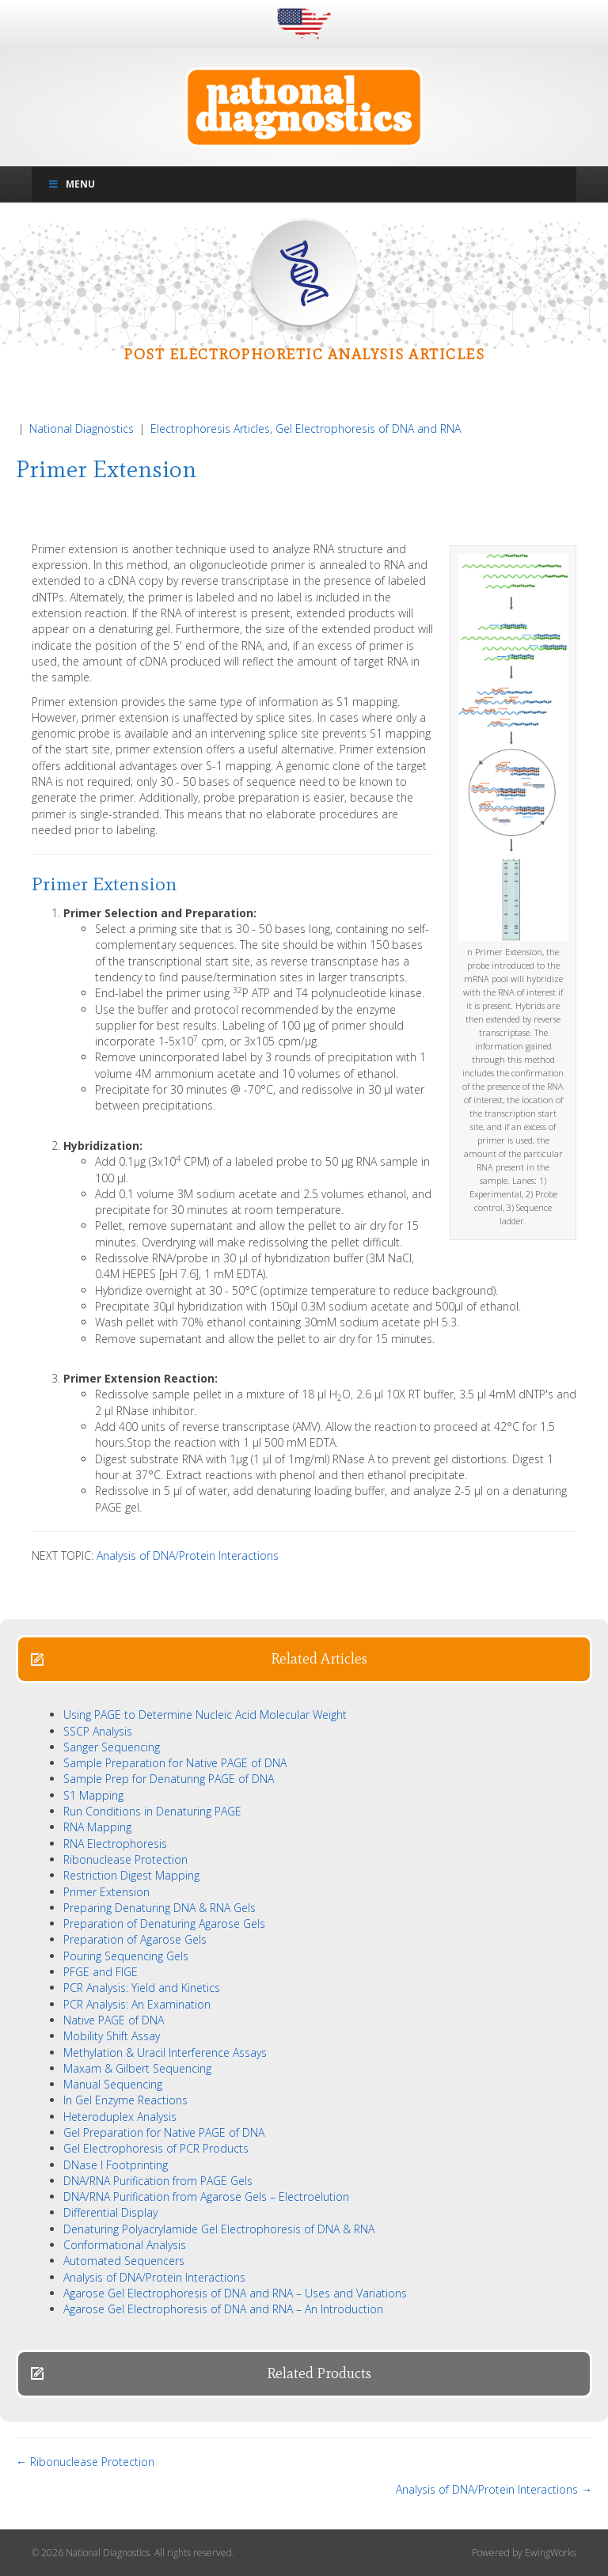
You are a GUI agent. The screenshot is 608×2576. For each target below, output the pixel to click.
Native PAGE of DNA (113, 2020)
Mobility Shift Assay (111, 2035)
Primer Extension (106, 1891)
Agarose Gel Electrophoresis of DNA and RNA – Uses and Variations (235, 2293)
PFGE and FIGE (100, 1971)
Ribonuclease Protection (125, 1859)
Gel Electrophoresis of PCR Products (156, 2148)
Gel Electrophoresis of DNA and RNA (368, 428)
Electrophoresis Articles (210, 428)
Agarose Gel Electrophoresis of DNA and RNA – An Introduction (223, 2308)
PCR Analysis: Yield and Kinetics (141, 1987)
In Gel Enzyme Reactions (125, 2099)
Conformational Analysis (124, 2244)
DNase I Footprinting (115, 2164)
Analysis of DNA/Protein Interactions (188, 1555)
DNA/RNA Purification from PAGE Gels (158, 2180)
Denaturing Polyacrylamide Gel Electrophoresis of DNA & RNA (218, 2228)
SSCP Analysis (97, 1731)
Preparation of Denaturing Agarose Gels (164, 1923)
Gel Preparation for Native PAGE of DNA (163, 2132)
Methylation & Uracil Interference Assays (165, 2052)
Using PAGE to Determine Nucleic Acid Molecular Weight (205, 1714)
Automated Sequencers (123, 2260)
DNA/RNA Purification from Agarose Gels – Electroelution (206, 2196)
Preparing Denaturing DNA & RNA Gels (159, 1907)
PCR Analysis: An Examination (137, 2004)
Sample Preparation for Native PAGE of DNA (175, 1762)
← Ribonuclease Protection (85, 2461)
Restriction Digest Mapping (131, 1875)
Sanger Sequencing (111, 1747)
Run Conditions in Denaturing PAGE (152, 1811)
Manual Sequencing (112, 2084)
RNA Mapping (97, 1826)
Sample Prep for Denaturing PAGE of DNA (168, 1778)
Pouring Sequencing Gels (125, 1955)
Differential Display (110, 2212)
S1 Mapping (93, 1795)
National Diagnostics (81, 428)
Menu (71, 184)
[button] (304, 1659)
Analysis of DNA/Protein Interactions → (494, 2489)
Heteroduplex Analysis (120, 2116)
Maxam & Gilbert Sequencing (137, 2068)
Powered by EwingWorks (524, 2552)
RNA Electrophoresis (115, 1843)
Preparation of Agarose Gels (135, 1939)
